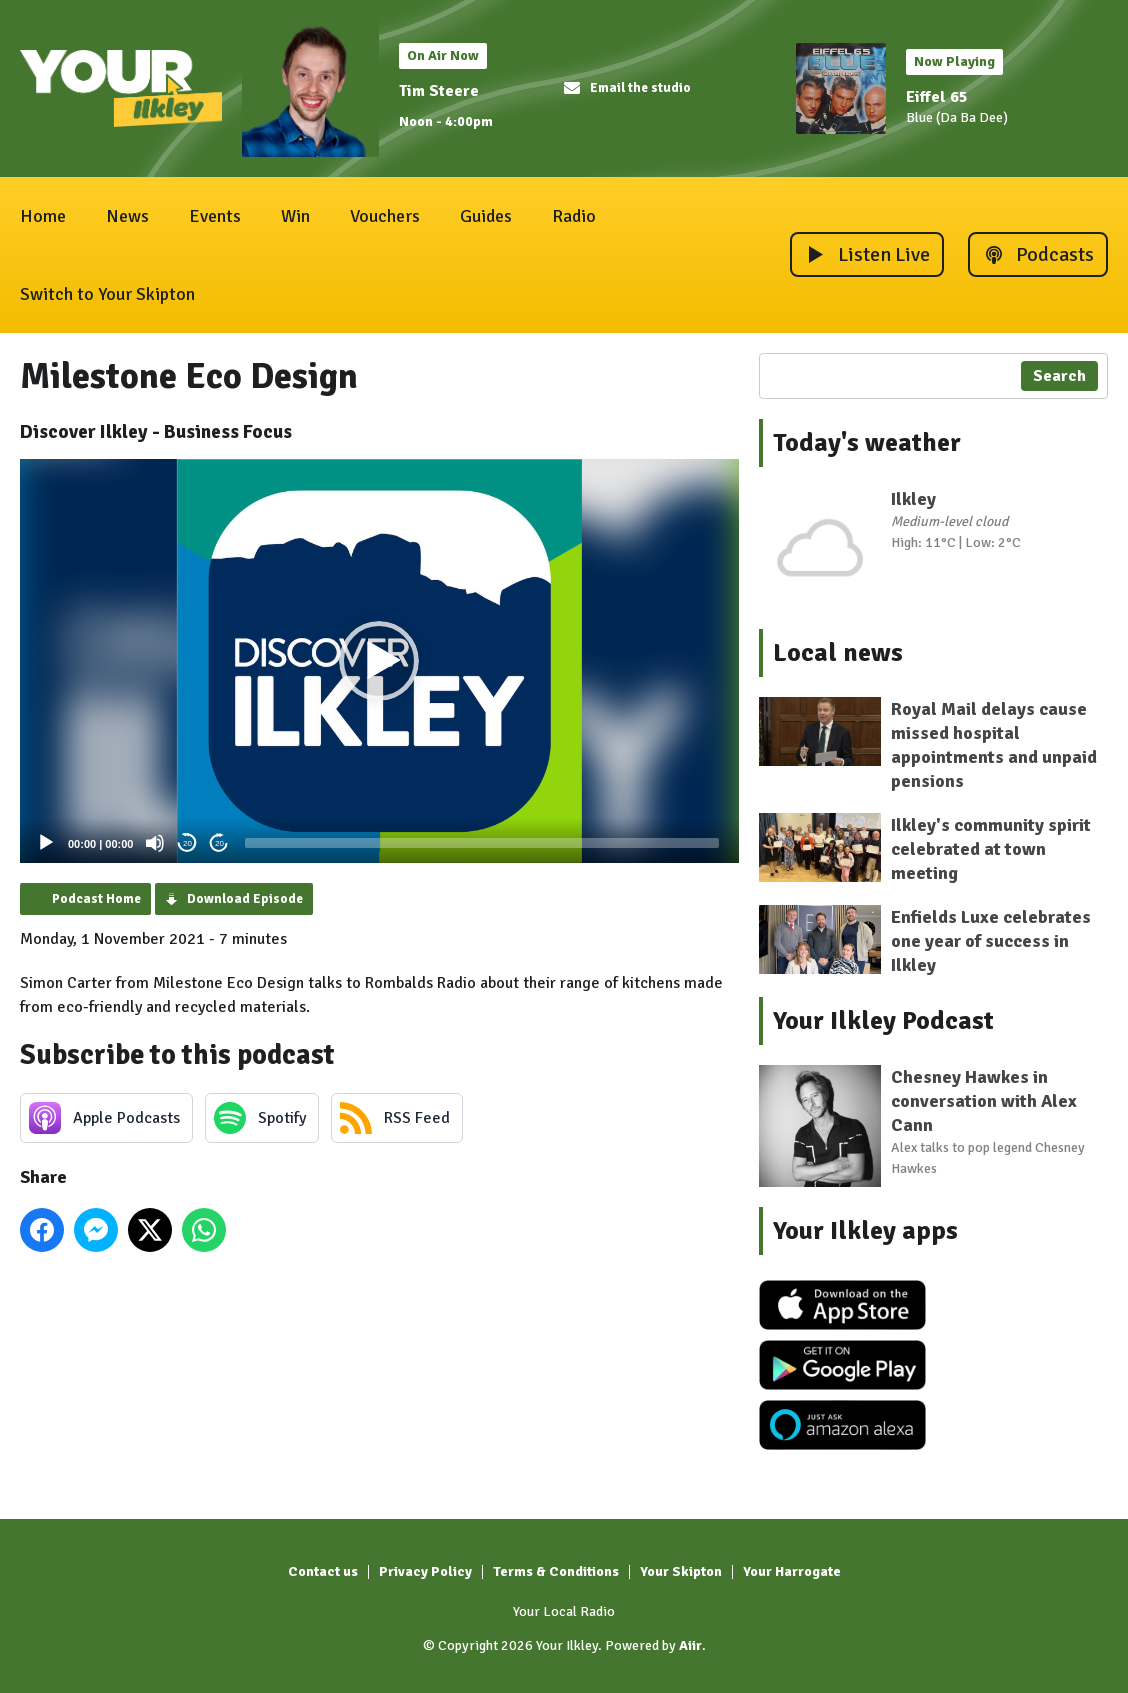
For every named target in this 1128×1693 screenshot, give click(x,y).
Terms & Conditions (556, 1571)
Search (1059, 376)
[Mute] (155, 843)
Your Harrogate (792, 1571)
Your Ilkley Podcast (883, 1021)
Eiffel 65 (937, 97)
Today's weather (867, 443)
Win (295, 216)
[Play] (46, 843)
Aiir (690, 1645)
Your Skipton (681, 1571)
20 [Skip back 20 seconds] (187, 843)
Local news (838, 653)
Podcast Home (96, 899)
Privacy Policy (425, 1571)
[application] (379, 661)
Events (215, 216)
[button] (379, 661)
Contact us (323, 1571)
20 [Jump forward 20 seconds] (219, 843)
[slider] (481, 843)
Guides (486, 216)
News (127, 216)
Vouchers (385, 216)
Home (43, 216)
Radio (574, 216)
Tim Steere (439, 91)
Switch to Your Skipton (107, 294)
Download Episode (245, 899)
